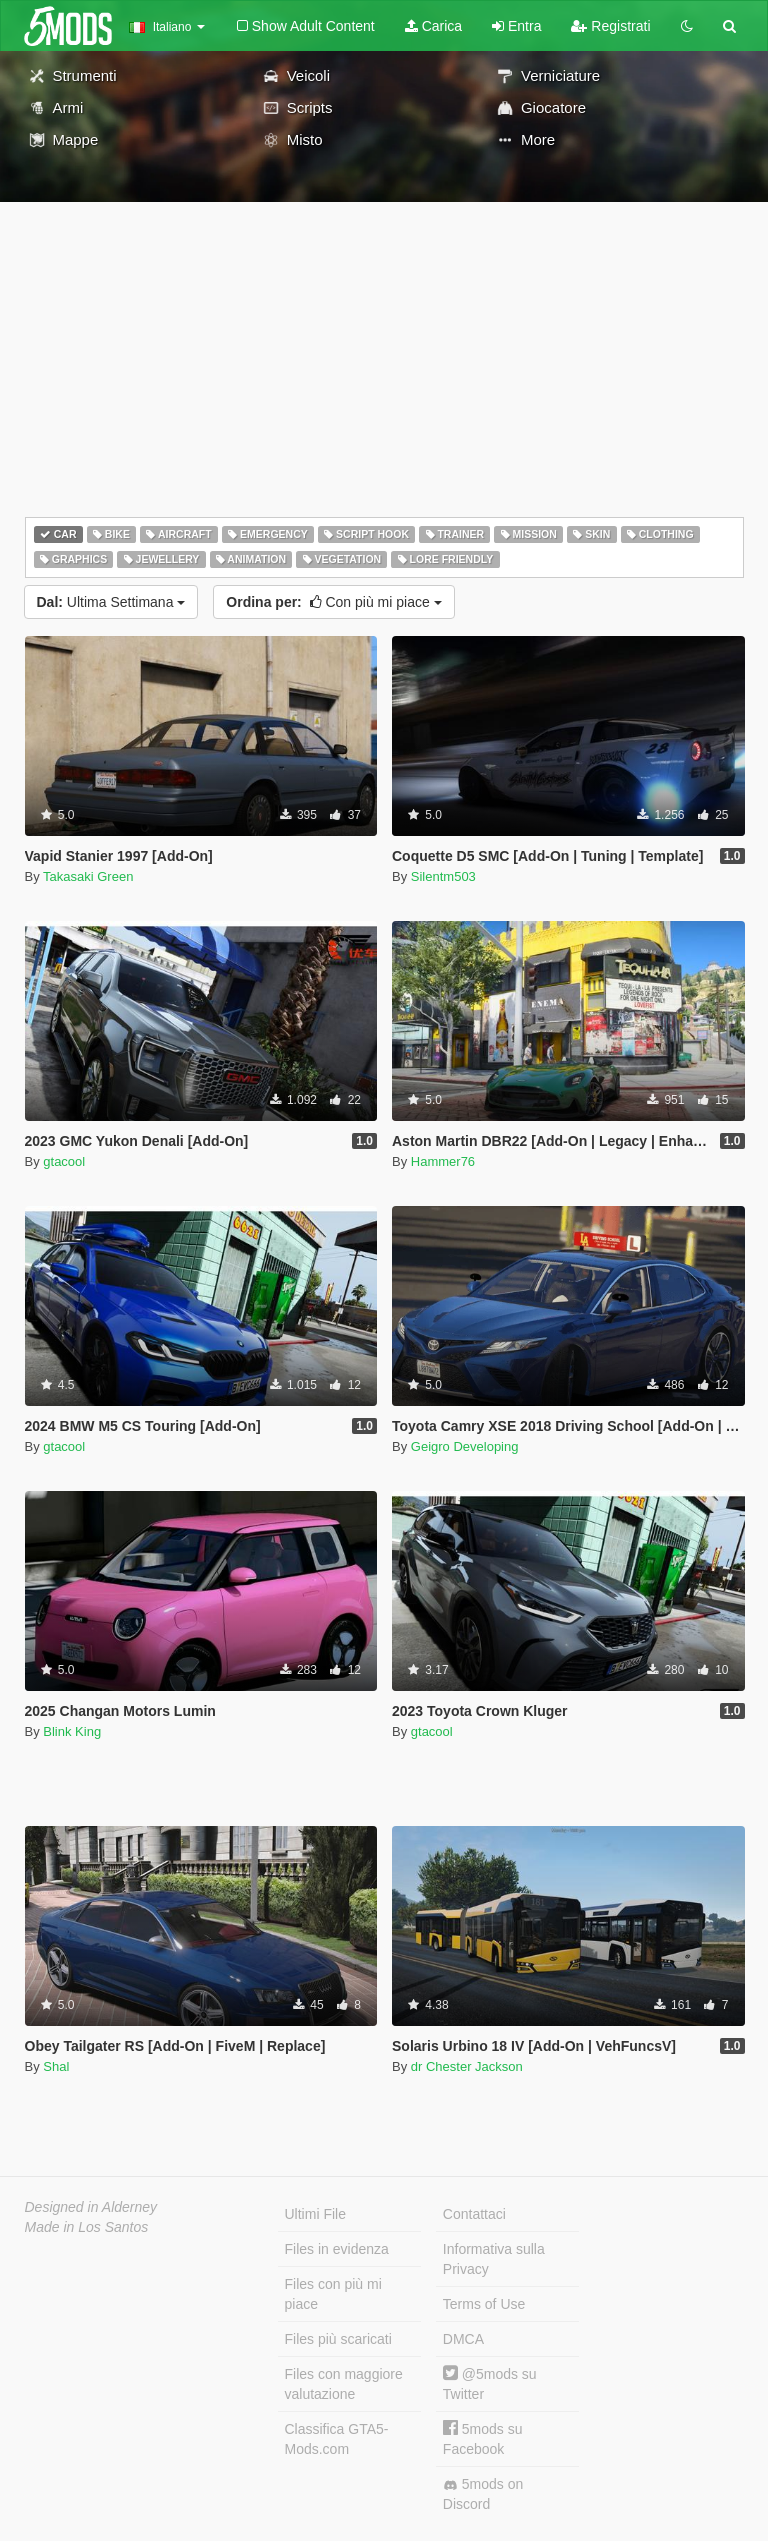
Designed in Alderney (91, 2207)
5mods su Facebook (483, 2438)
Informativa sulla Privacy (494, 2259)
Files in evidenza (337, 2249)
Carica (433, 26)
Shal (56, 2066)
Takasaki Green (88, 876)
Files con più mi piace (333, 2294)
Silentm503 (443, 876)
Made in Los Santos (87, 2227)
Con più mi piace (333, 602)
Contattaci (474, 2214)
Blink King (72, 1731)
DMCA (463, 2339)
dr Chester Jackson (467, 2066)
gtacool (64, 1161)
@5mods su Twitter (490, 2383)
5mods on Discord (483, 2494)
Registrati (610, 26)
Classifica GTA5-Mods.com (337, 2439)
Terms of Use (484, 2304)
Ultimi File (315, 2214)
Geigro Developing (465, 1446)
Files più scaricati (338, 2339)
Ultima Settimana (111, 602)
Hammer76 (443, 1161)
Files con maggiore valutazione (344, 2384)
